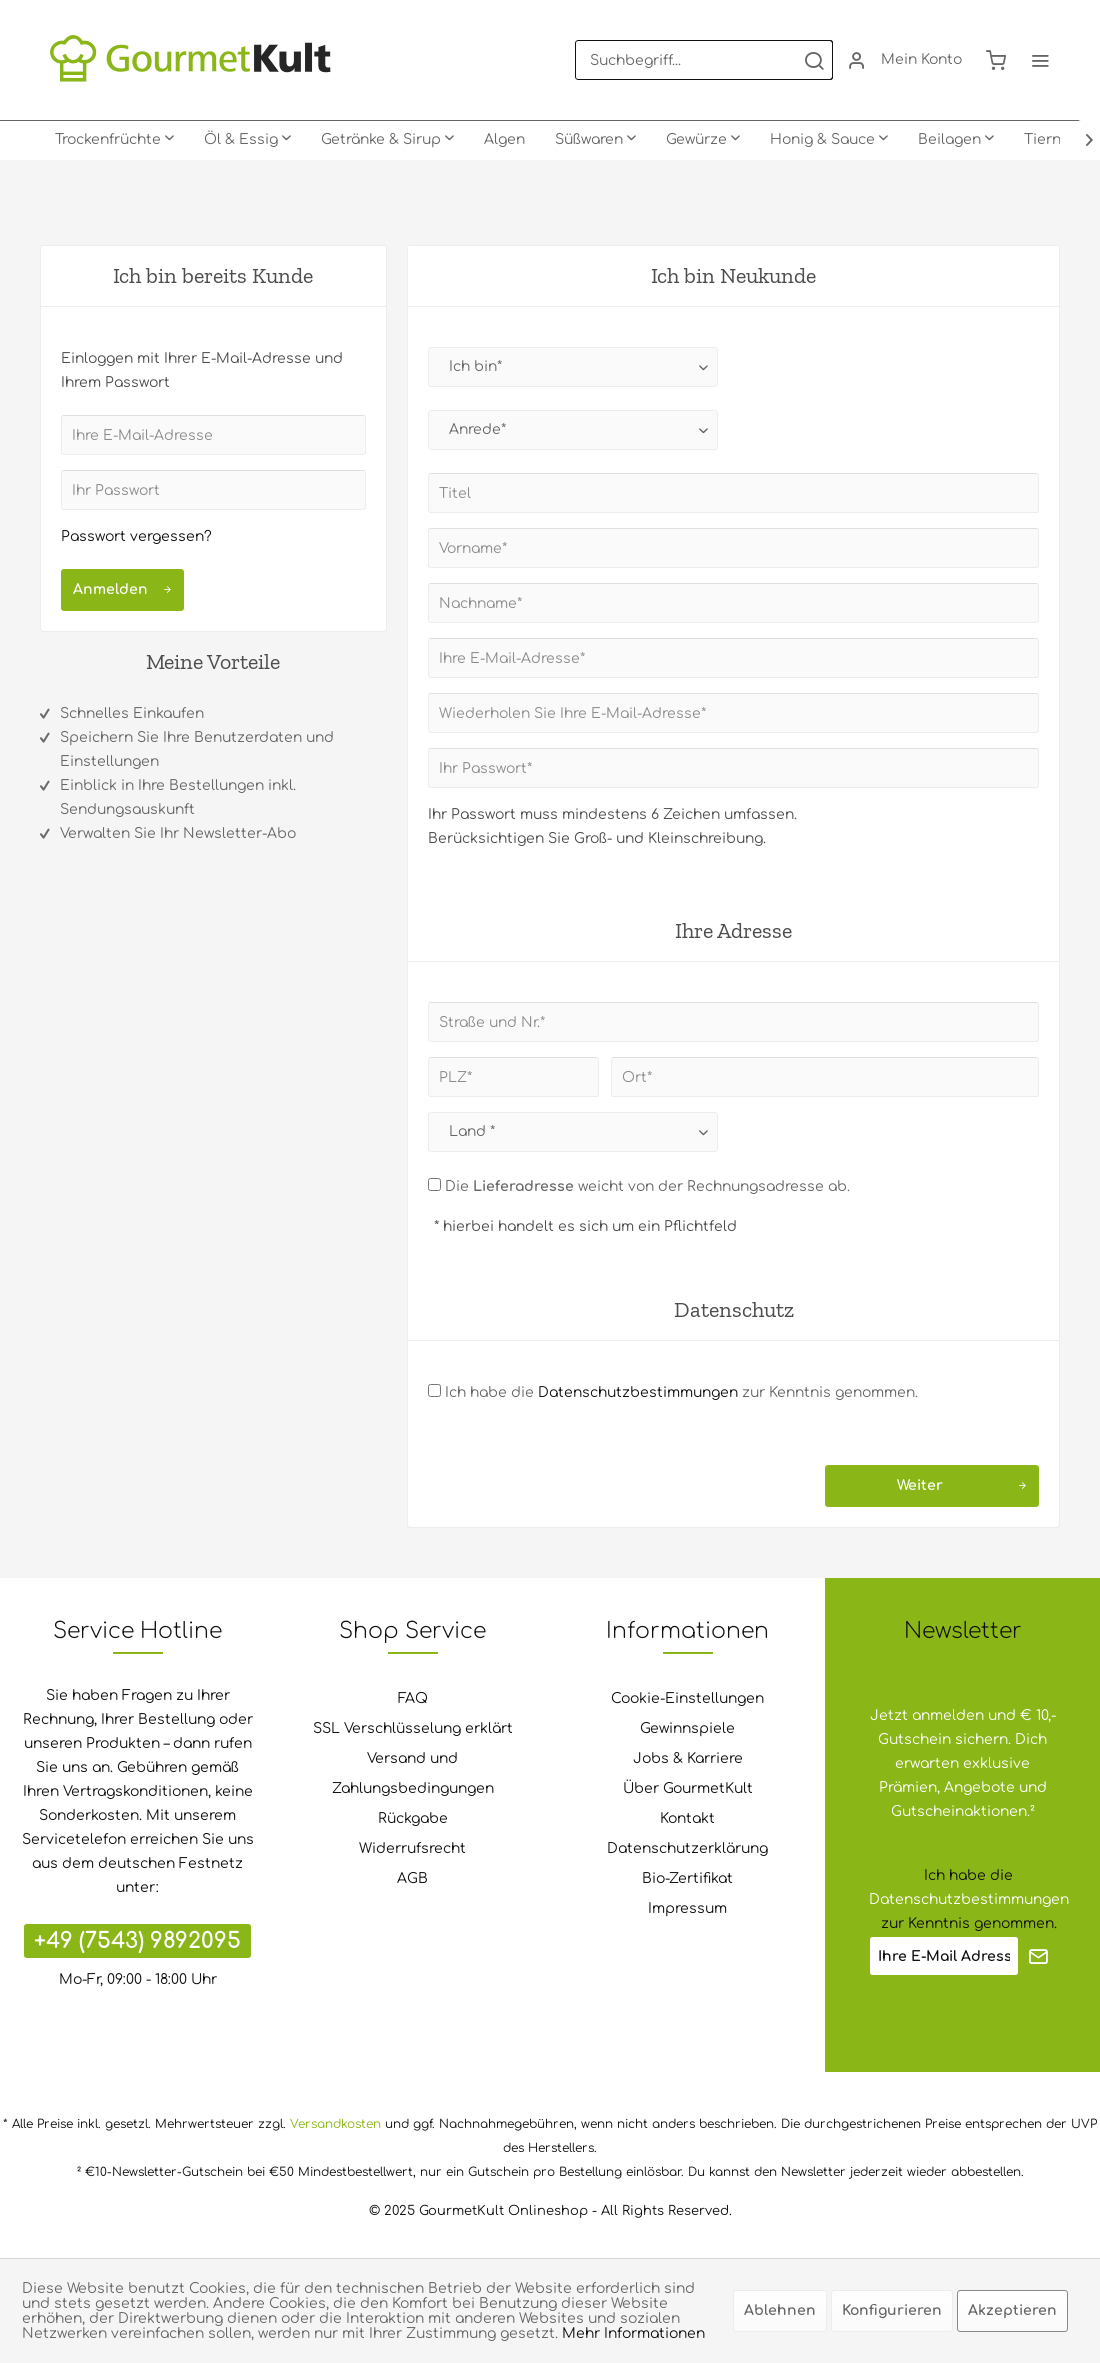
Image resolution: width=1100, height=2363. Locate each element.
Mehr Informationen (633, 2333)
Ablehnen (780, 2310)
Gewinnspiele (687, 1728)
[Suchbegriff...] (704, 60)
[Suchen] (814, 60)
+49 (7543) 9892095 (137, 1941)
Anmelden (122, 585)
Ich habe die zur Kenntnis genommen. (681, 1392)
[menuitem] (704, 60)
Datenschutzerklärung (687, 1848)
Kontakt (687, 1818)
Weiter (962, 1481)
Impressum (687, 1908)
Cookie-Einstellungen (687, 1698)
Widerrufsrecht (412, 1848)
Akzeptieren (1012, 2310)
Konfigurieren (892, 2310)
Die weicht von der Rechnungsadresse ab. (647, 1186)
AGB (412, 1878)
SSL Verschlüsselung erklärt (413, 1728)
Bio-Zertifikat (687, 1878)
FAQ (413, 1698)
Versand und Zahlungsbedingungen (413, 1773)
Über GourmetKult (688, 1788)
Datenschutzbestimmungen (638, 1392)
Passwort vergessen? (136, 536)
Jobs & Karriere (688, 1758)
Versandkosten (335, 2124)
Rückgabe (413, 1818)
